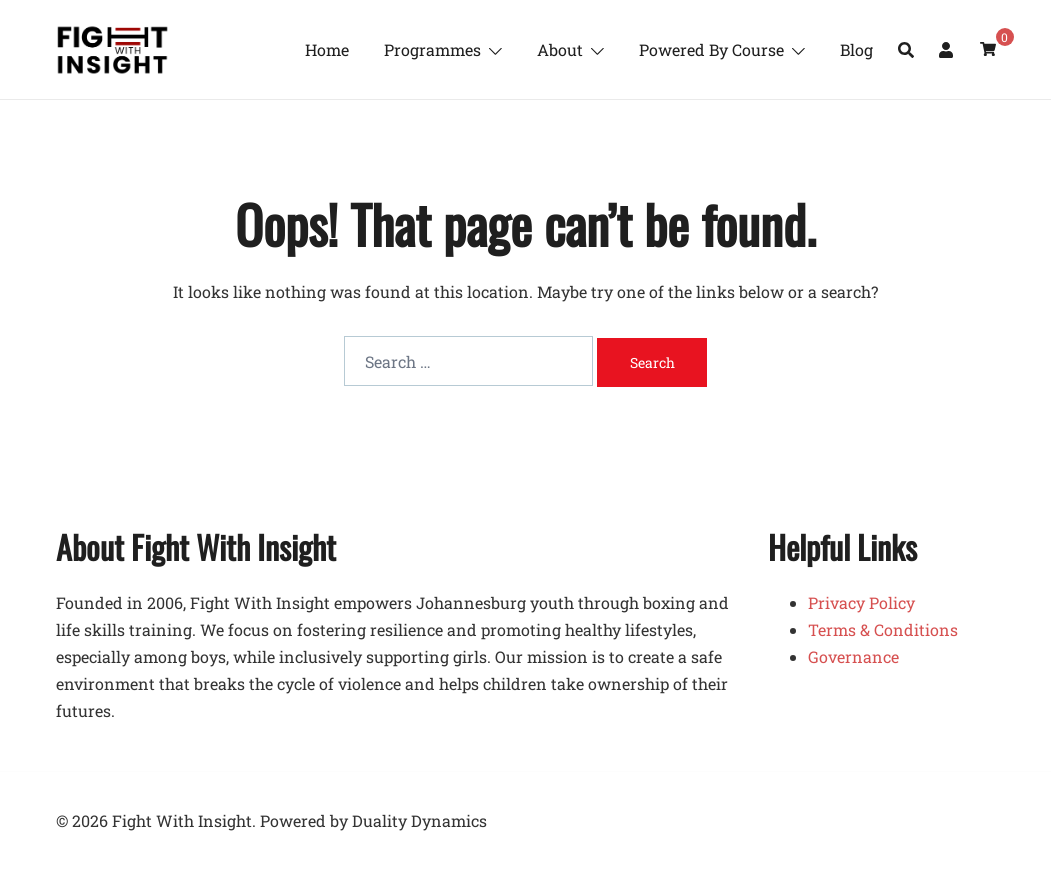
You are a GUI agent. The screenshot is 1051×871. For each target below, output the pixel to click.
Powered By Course (711, 49)
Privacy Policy (861, 602)
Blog (856, 49)
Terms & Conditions (883, 629)
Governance (853, 656)
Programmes (432, 49)
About (560, 49)
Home (327, 49)
